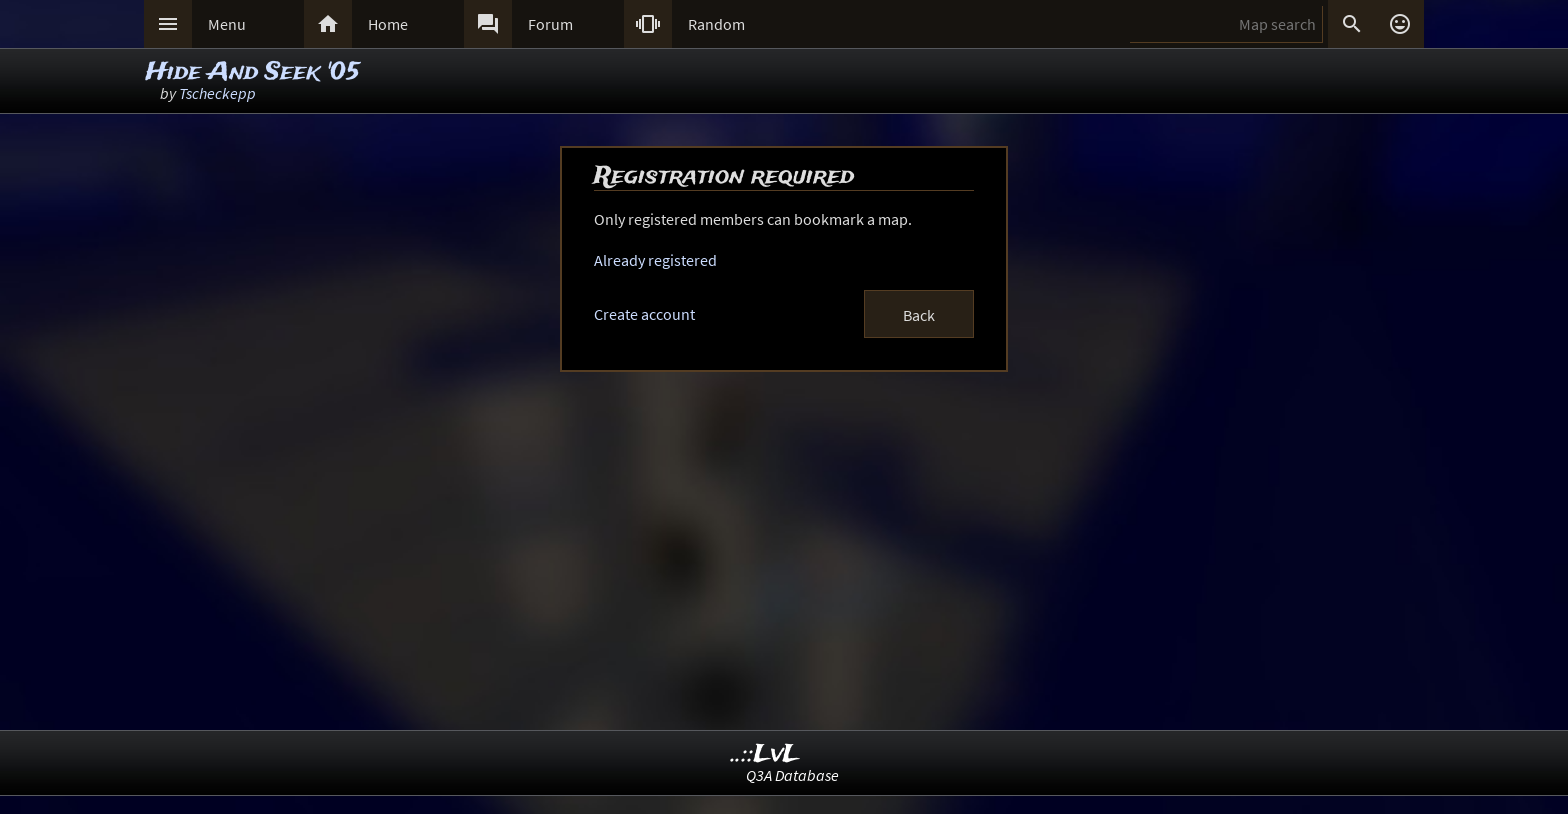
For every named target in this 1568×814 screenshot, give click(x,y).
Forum (550, 24)
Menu (227, 24)
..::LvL (765, 754)
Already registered (655, 260)
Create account (644, 314)
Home (388, 24)
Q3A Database (792, 775)
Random (716, 24)
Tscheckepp (217, 93)
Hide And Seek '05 (253, 72)
